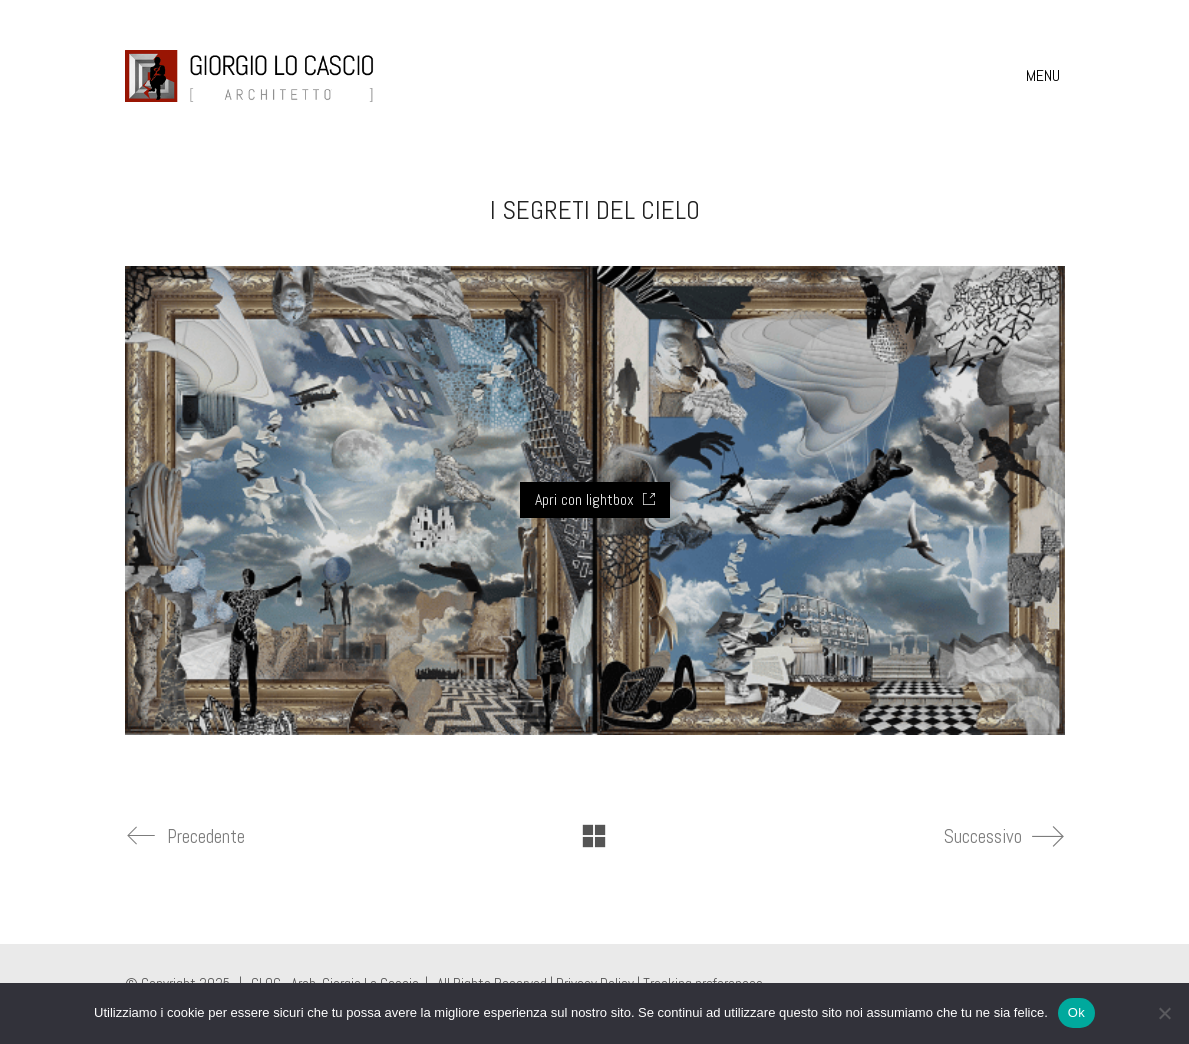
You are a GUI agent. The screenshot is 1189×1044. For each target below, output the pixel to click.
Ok (1076, 1012)
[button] (1045, 76)
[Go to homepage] (250, 76)
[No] (1164, 1013)
